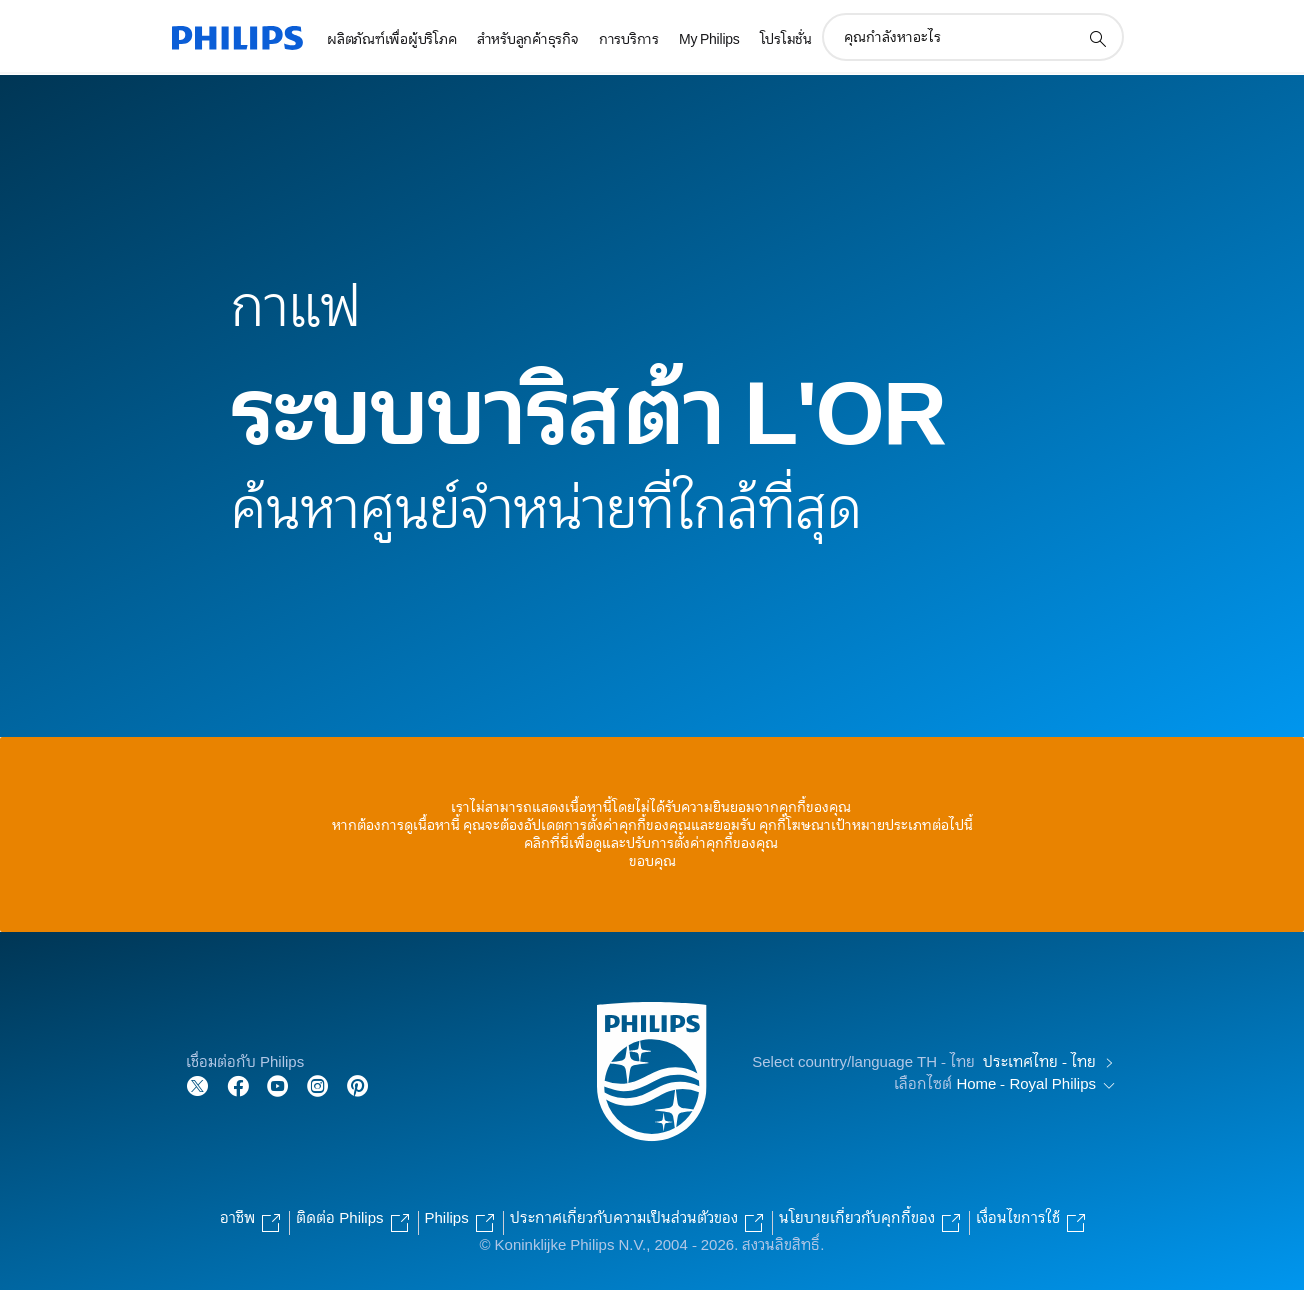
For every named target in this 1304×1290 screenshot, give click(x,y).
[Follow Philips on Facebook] (238, 1084)
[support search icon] (1097, 38)
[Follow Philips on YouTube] (278, 1084)
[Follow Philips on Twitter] (198, 1084)
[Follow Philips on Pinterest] (358, 1084)
